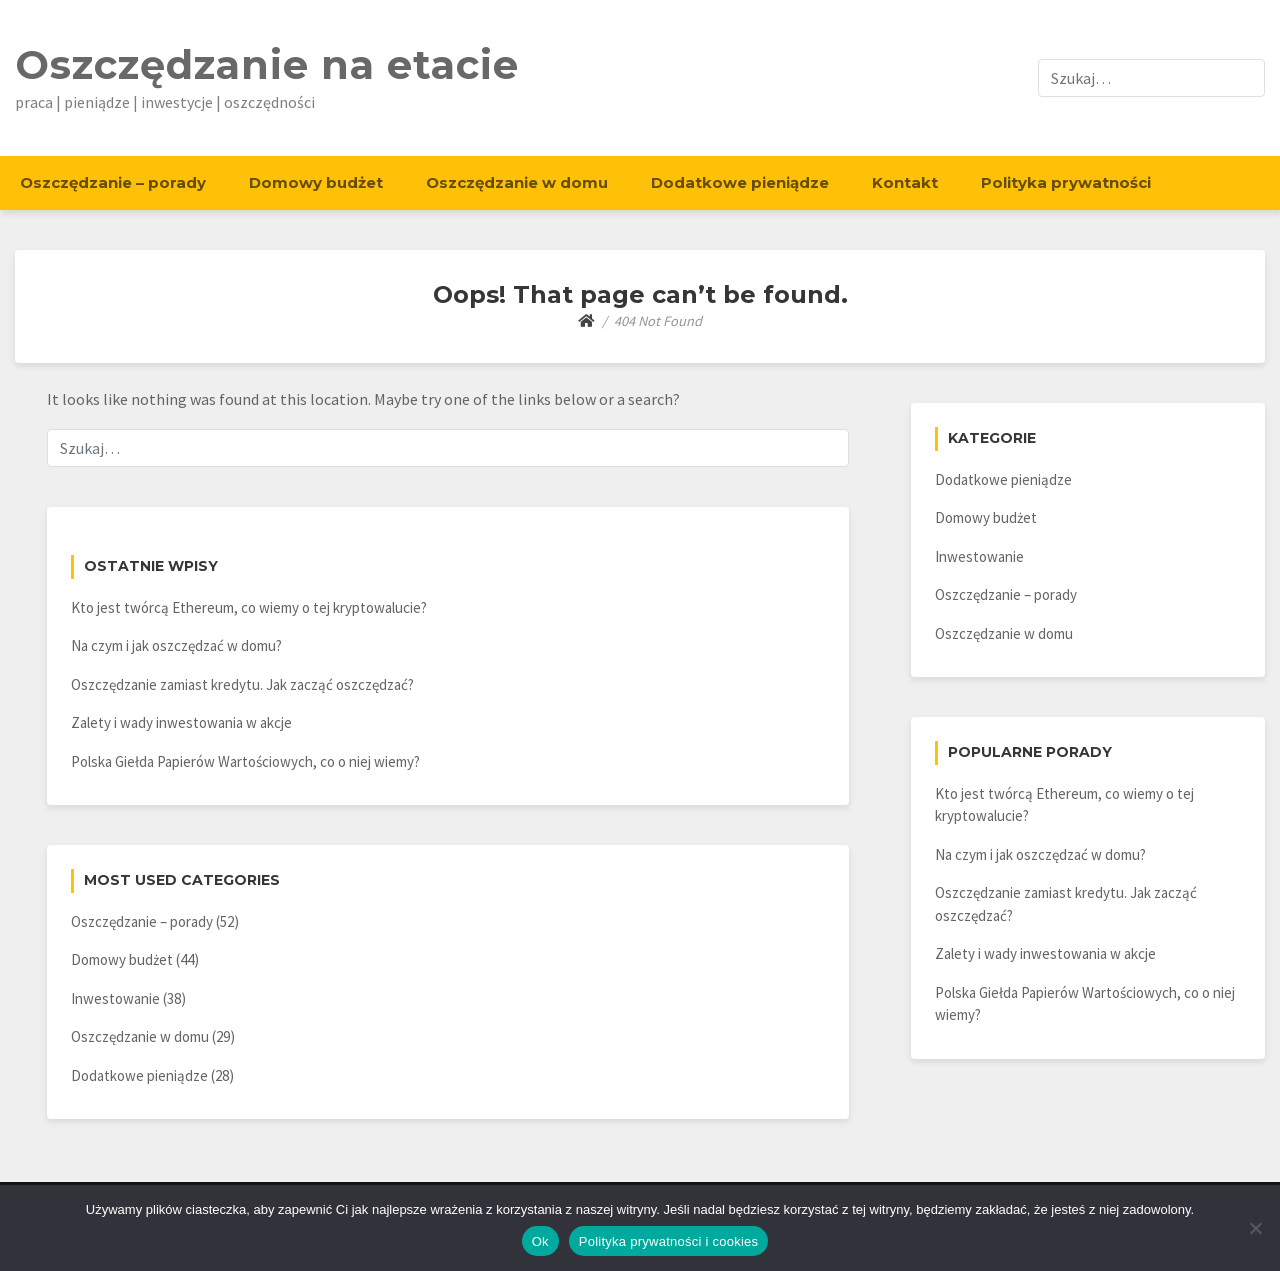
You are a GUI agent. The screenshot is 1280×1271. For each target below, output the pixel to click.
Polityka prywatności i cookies (668, 1241)
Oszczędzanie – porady (113, 182)
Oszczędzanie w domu (517, 182)
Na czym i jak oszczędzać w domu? (176, 645)
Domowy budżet (316, 182)
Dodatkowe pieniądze (740, 182)
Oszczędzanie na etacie (267, 64)
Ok (540, 1241)
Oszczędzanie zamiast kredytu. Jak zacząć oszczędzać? (242, 684)
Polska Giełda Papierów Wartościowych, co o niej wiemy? (245, 761)
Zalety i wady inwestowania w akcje (181, 722)
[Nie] (1255, 1228)
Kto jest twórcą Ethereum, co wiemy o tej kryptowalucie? (249, 607)
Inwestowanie (115, 998)
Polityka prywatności (1066, 182)
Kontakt (905, 182)
